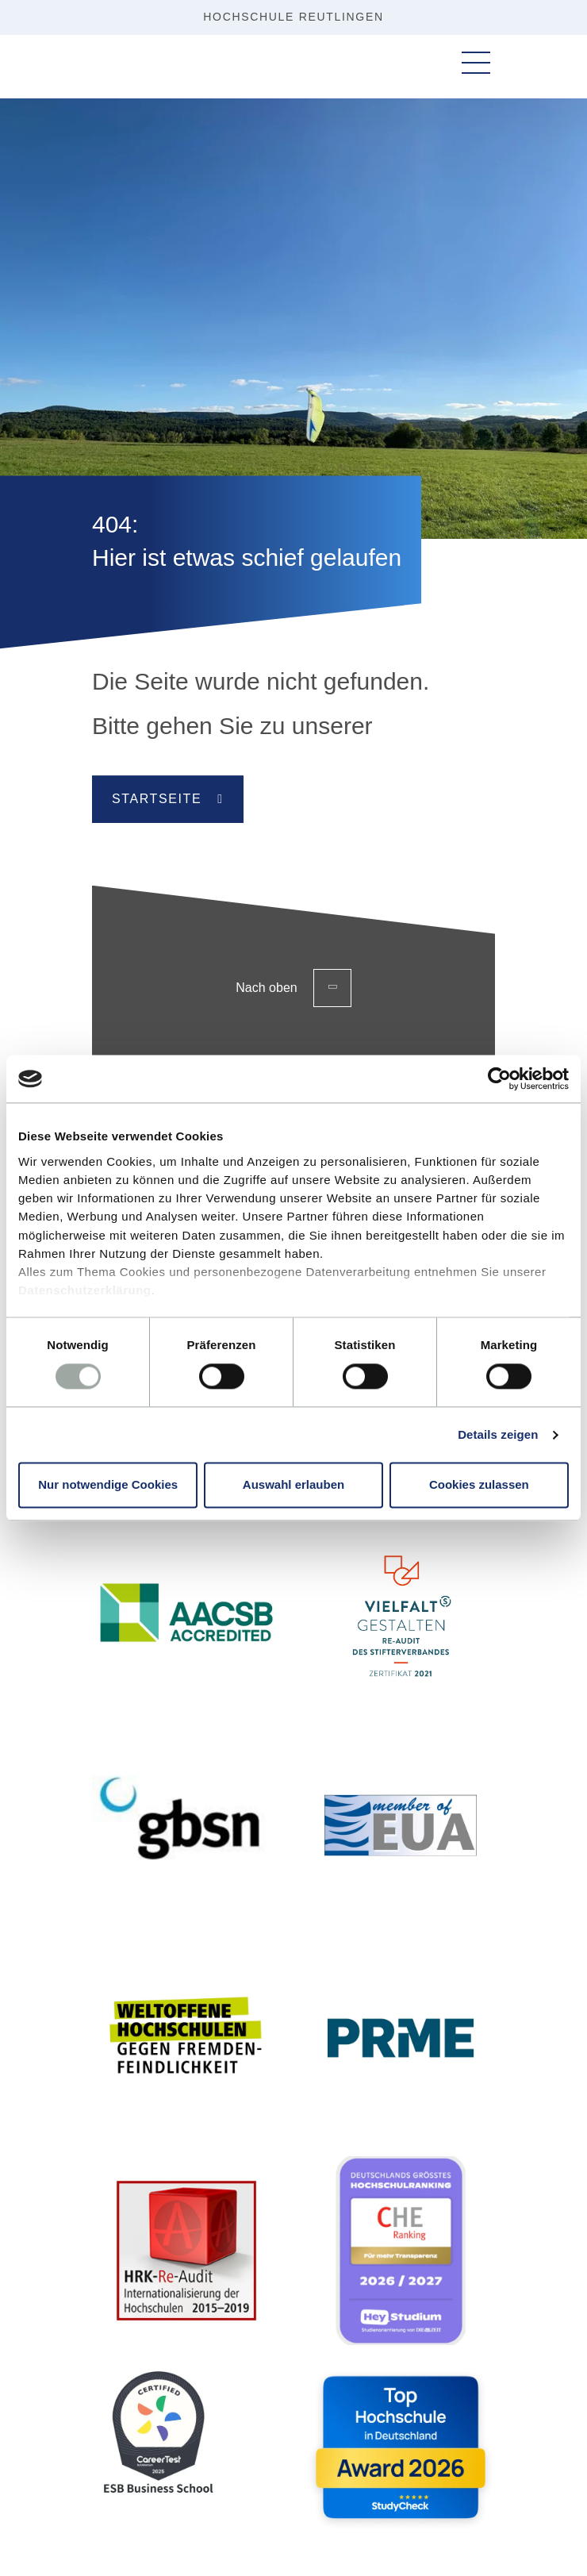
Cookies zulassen (479, 1485)
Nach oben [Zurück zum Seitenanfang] (293, 988)
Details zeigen (498, 1434)
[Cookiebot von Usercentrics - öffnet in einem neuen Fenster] (499, 1078)
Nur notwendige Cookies (108, 1485)
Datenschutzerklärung (85, 1291)
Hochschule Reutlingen (293, 16)
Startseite (156, 798)
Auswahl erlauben (293, 1485)
